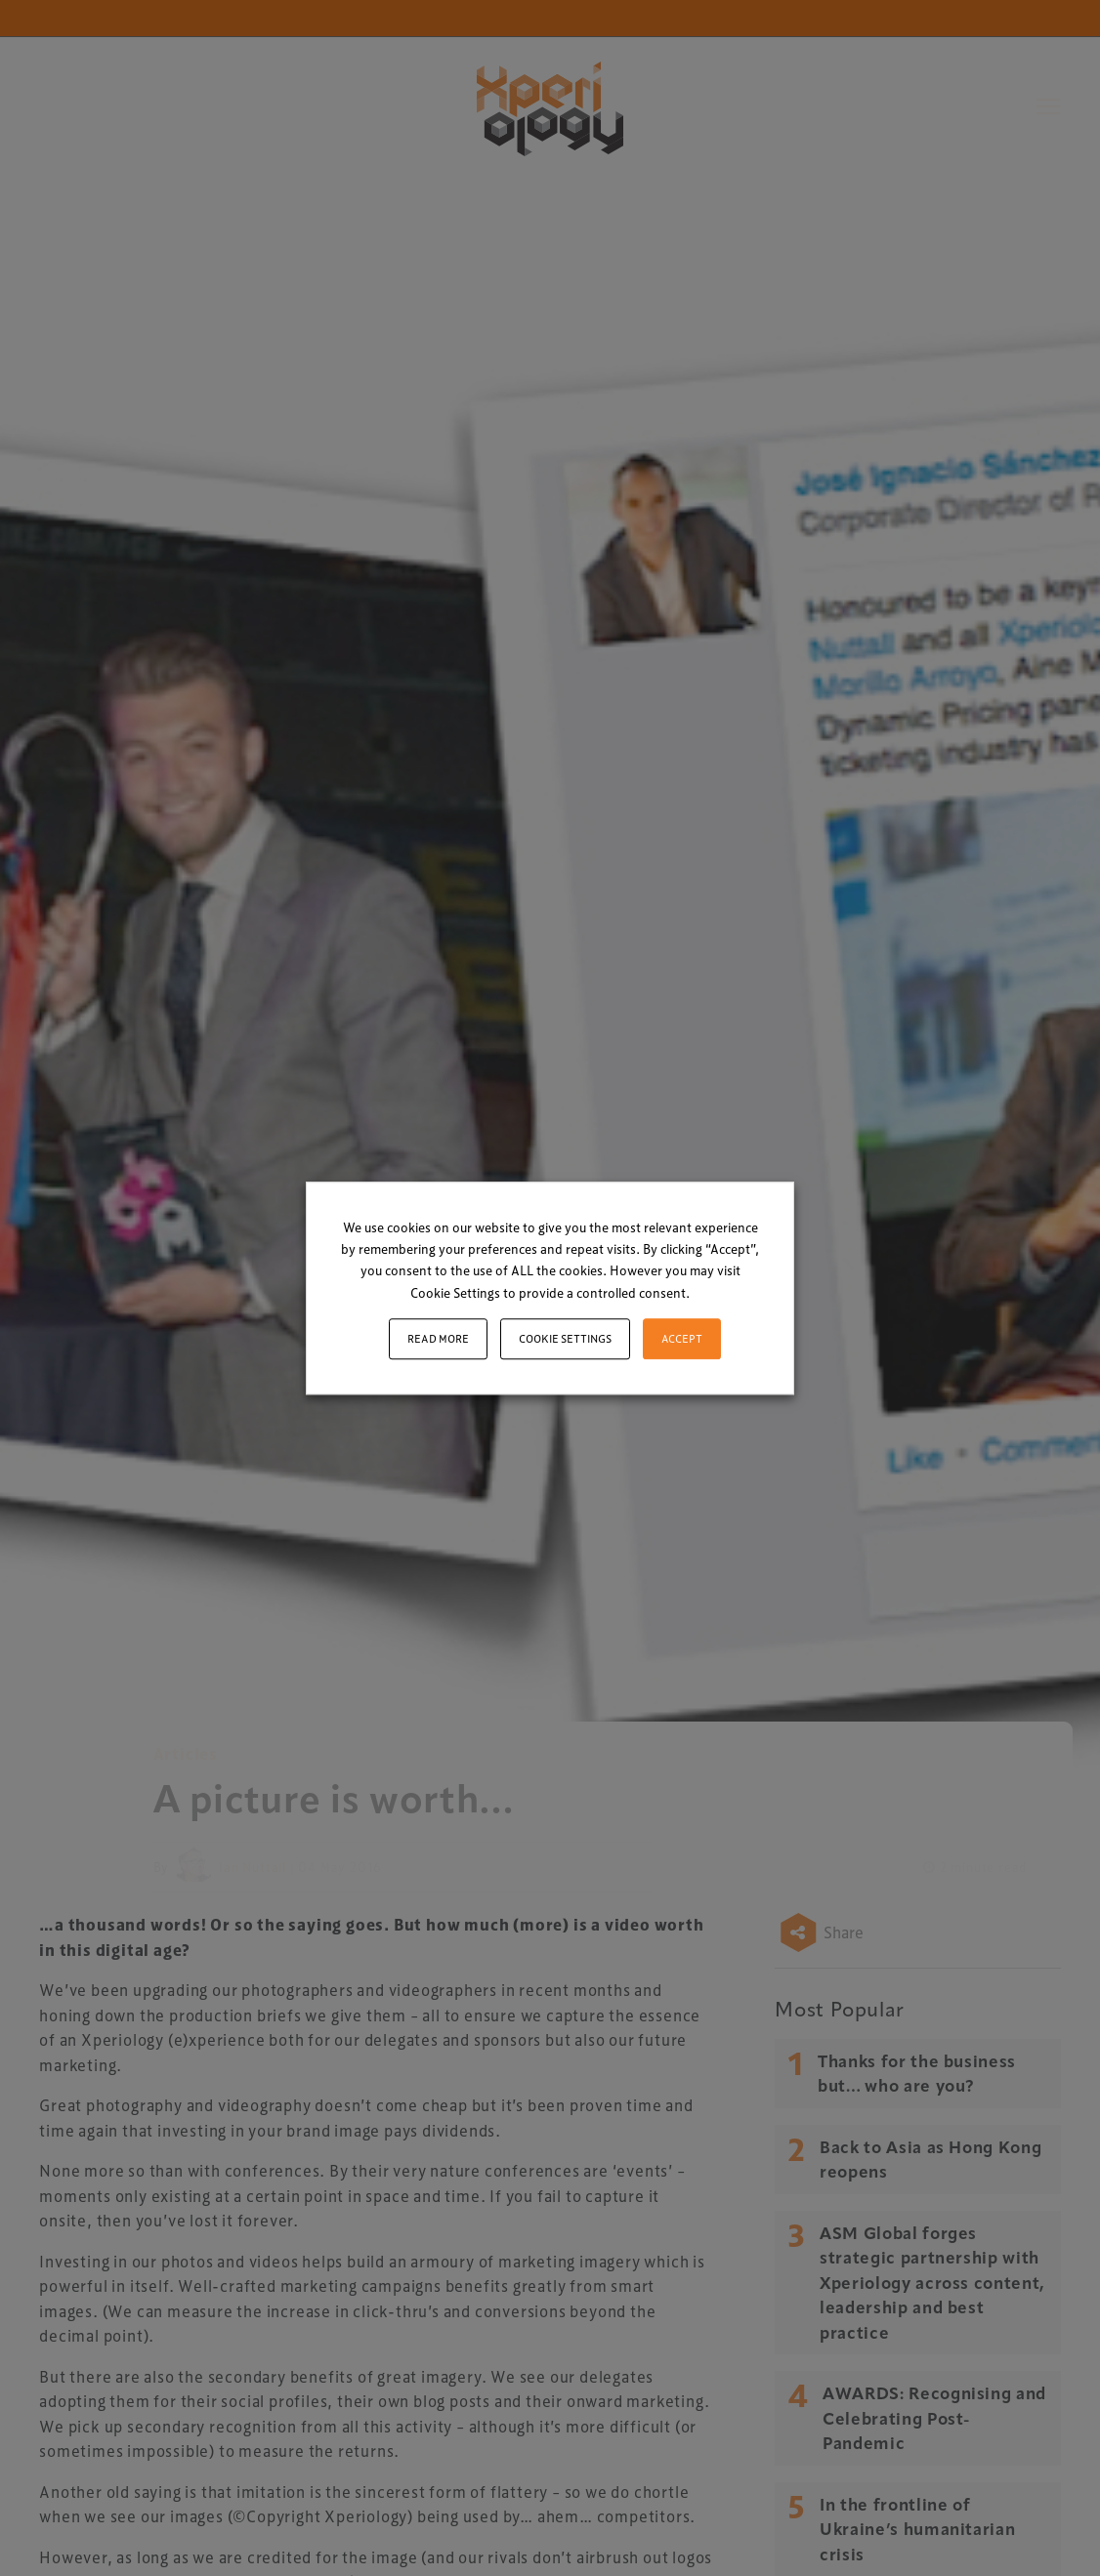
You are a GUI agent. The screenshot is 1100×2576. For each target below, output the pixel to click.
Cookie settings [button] (565, 1338)
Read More (438, 1338)
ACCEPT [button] (681, 1338)
